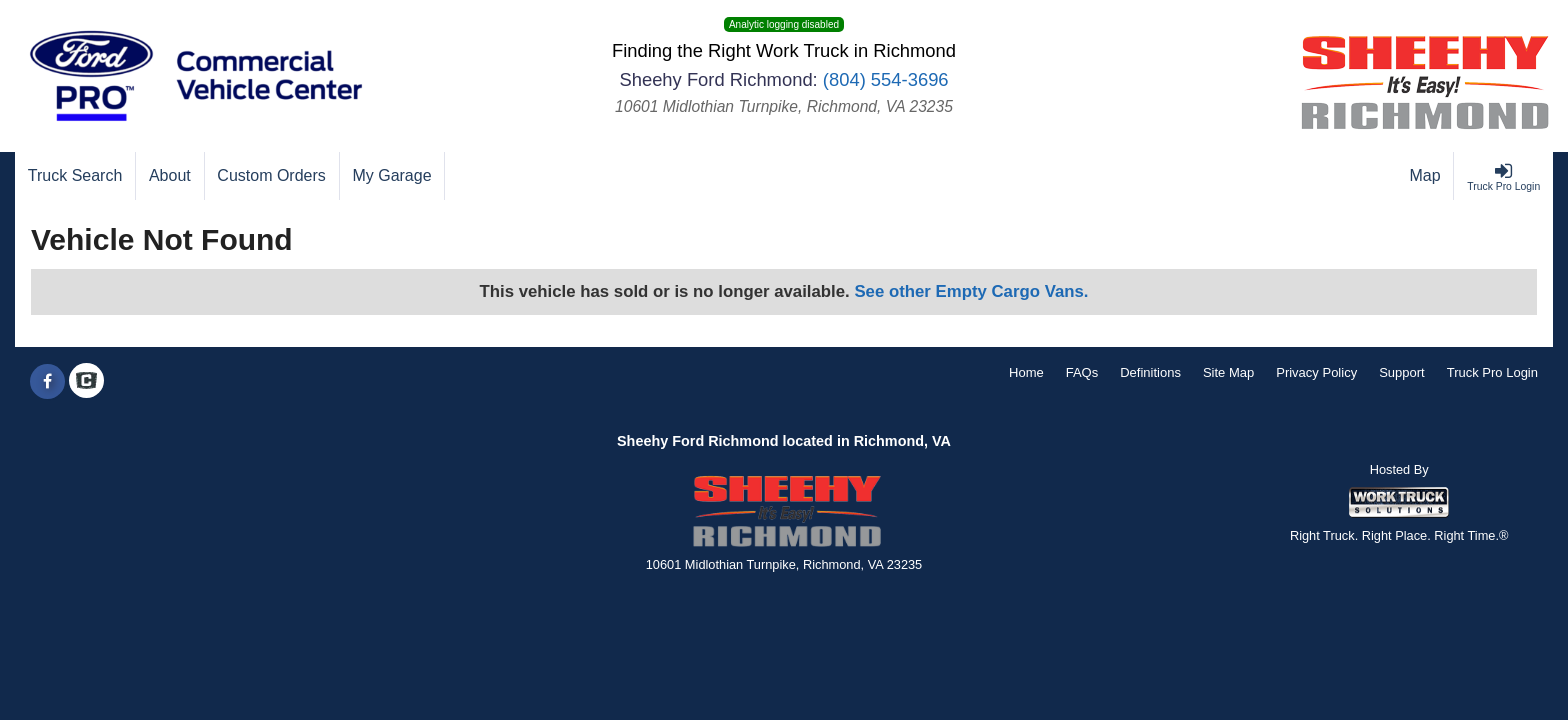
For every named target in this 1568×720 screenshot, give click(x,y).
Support (1402, 372)
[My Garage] (393, 176)
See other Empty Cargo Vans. (971, 291)
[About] (170, 176)
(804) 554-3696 (886, 79)
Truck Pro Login (1492, 372)
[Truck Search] (75, 176)
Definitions (1150, 372)
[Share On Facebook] (47, 382)
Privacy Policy (1316, 372)
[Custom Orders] (272, 176)
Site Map (1228, 372)
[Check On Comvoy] (86, 382)
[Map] (1426, 176)
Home (1026, 372)
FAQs (1082, 372)
